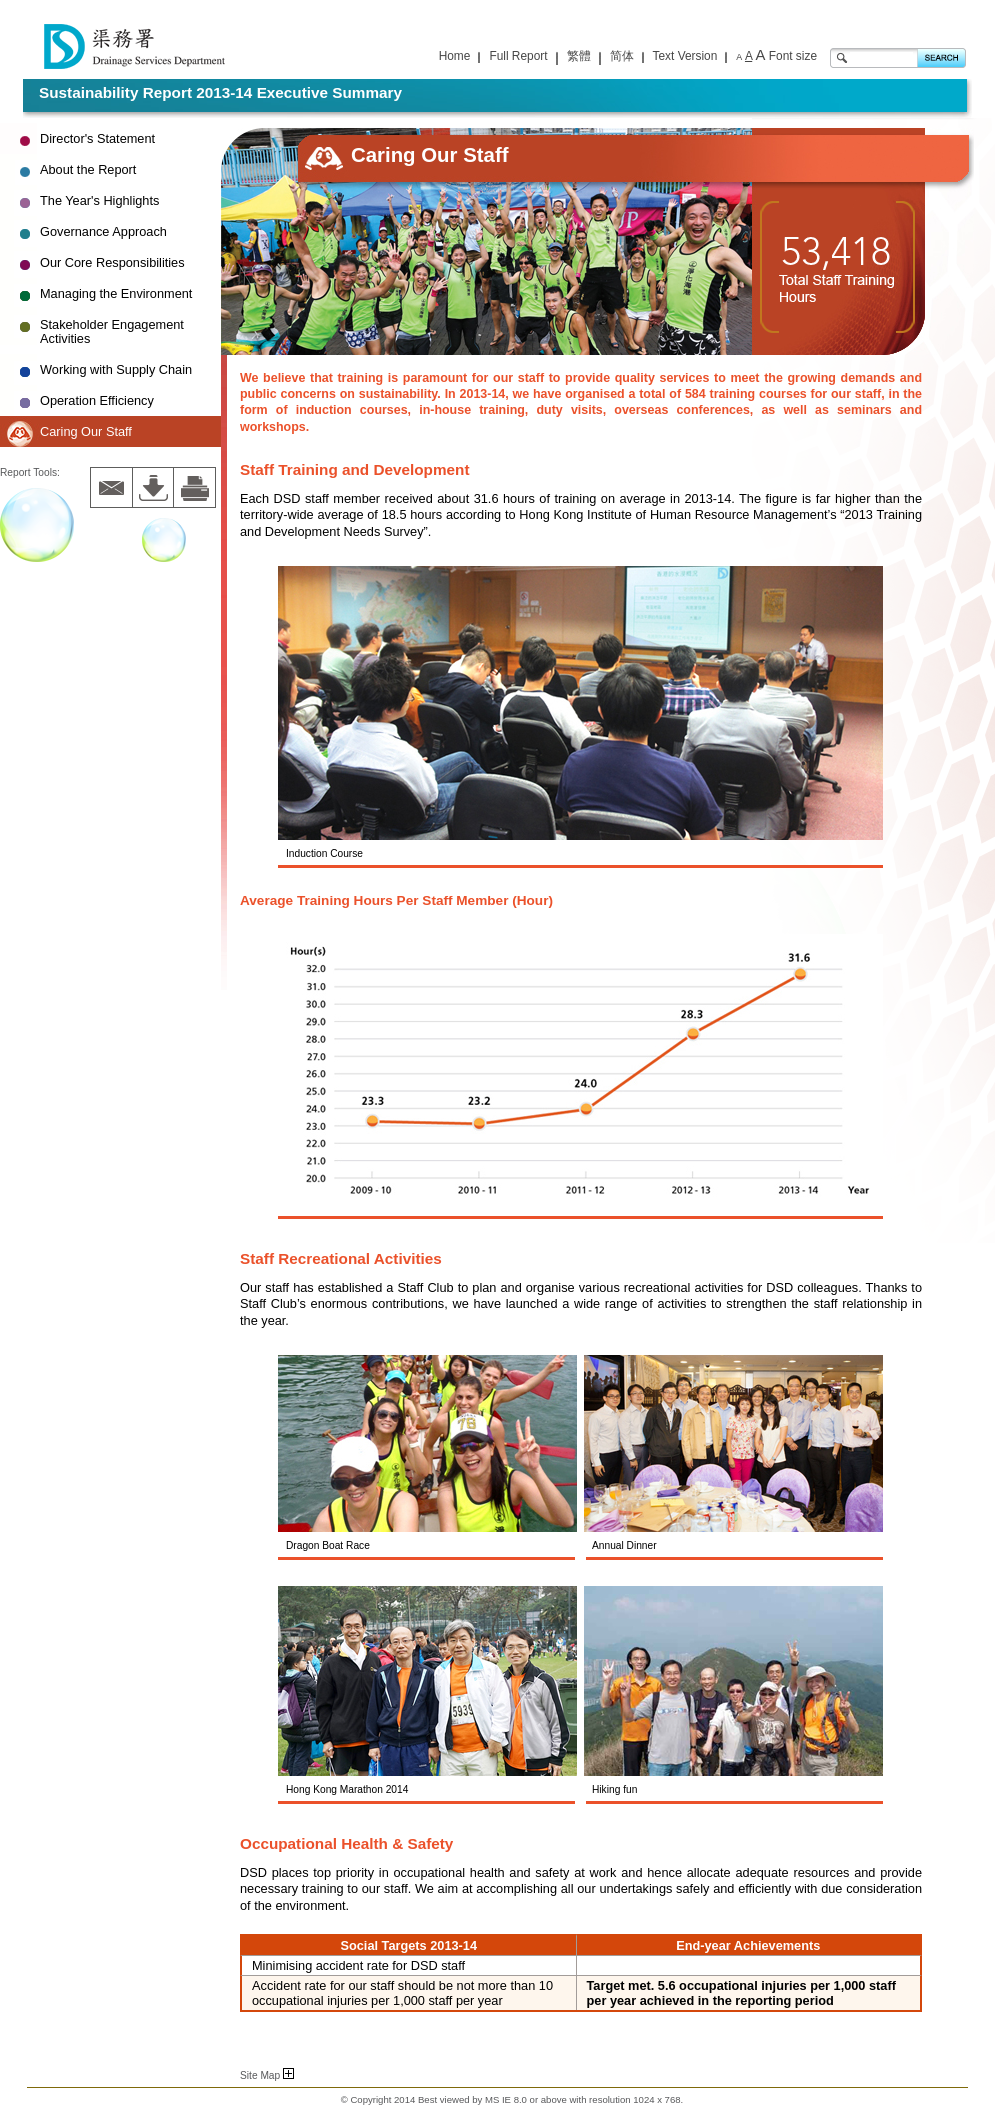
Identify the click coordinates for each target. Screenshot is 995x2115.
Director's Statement (97, 138)
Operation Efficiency (97, 400)
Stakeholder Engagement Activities (112, 331)
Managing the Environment (116, 293)
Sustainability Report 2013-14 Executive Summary (220, 92)
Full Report (518, 56)
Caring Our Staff (86, 431)
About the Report (88, 169)
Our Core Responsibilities (112, 262)
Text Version (685, 56)
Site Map (267, 2075)
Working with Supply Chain (116, 369)
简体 (622, 56)
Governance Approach (103, 231)
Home (455, 56)
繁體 (579, 56)
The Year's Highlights (99, 200)
